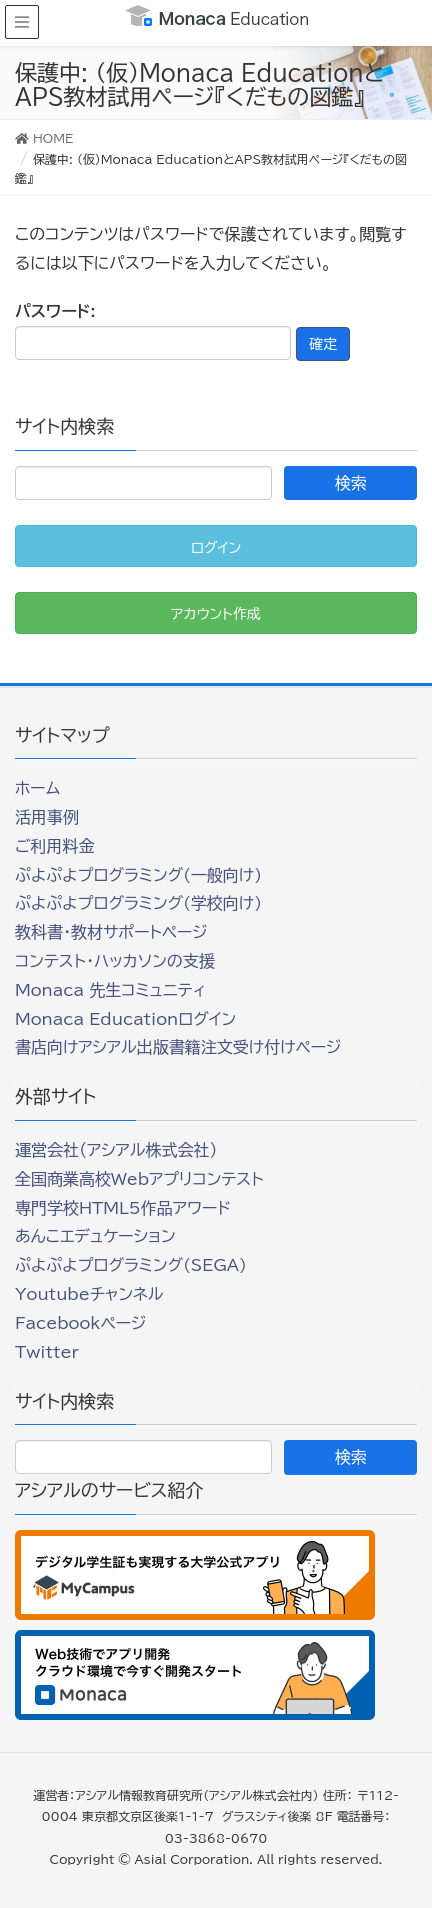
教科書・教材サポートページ (111, 932)
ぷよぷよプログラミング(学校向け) (138, 903)
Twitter (47, 1352)
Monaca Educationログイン (125, 1019)
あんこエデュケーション (95, 1236)
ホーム (37, 788)
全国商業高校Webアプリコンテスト (139, 1179)
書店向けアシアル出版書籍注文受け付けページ (178, 1047)
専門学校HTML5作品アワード (123, 1208)
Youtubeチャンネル (89, 1294)
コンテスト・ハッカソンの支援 (115, 961)
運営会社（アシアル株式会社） (116, 1150)
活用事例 (47, 817)
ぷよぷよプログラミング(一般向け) (138, 875)
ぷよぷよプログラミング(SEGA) (131, 1265)
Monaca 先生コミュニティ (110, 990)
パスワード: (153, 331)
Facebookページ (80, 1323)
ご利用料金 (55, 846)
